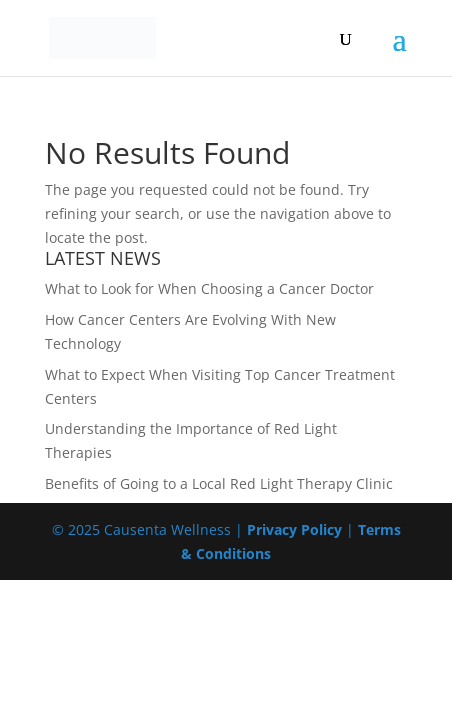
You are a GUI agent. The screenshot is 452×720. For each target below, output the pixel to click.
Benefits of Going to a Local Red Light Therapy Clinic (219, 483)
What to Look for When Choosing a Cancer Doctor (209, 288)
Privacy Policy (294, 529)
